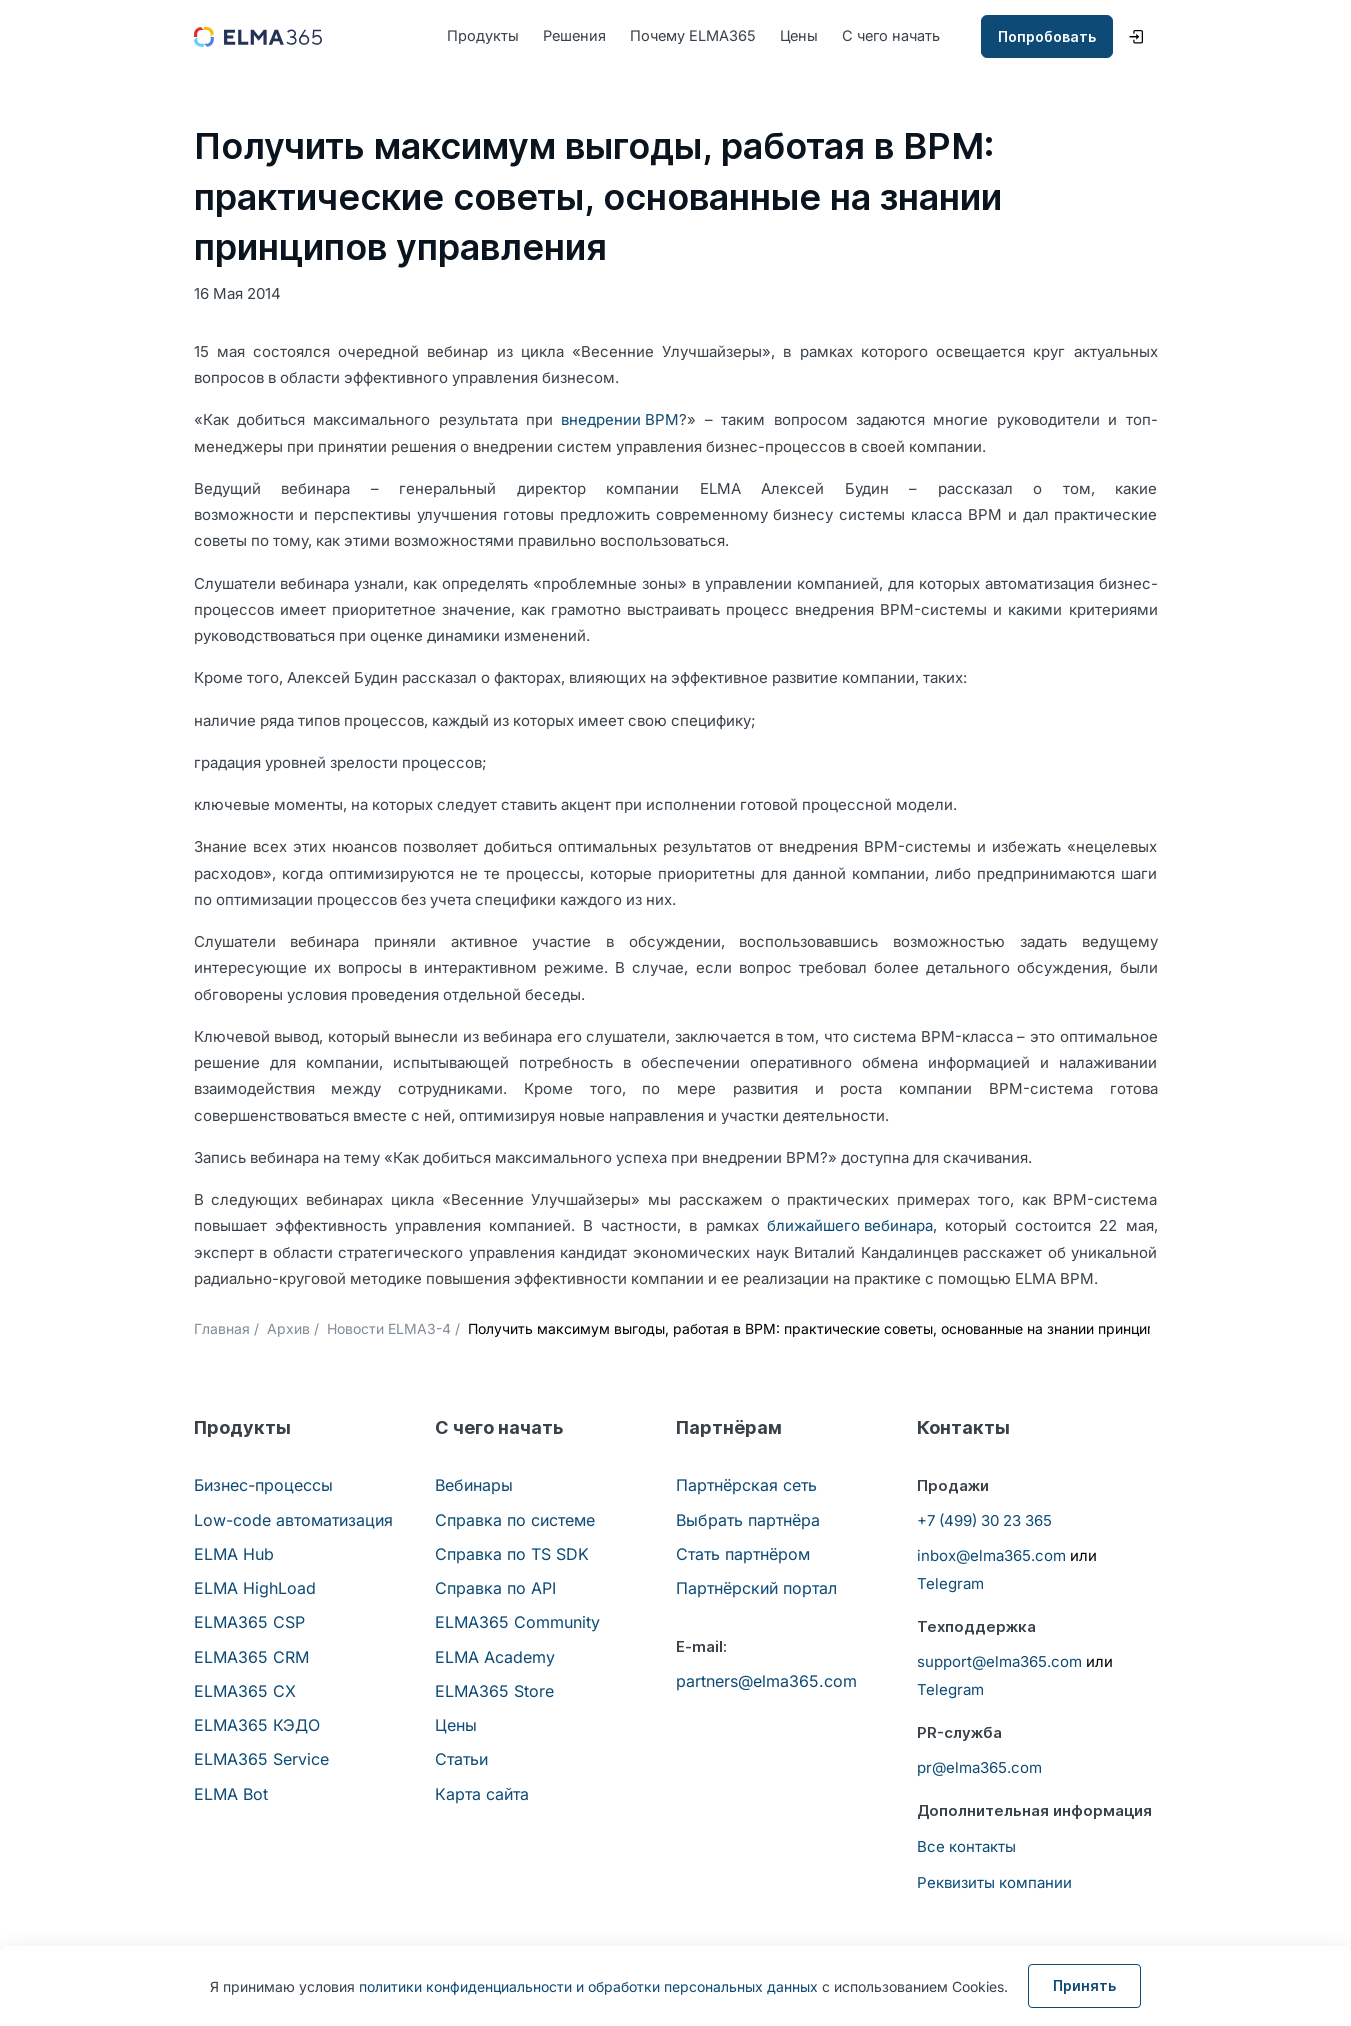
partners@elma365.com (766, 1681)
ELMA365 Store (494, 1692)
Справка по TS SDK (512, 1555)
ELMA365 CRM (251, 1657)
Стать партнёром (743, 1555)
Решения (576, 36)
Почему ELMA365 (698, 36)
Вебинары (474, 1486)
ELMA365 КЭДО (257, 1726)
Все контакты (966, 1846)
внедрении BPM (620, 420)
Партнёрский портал (756, 1589)
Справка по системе (515, 1520)
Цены (807, 36)
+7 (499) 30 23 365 (984, 1520)
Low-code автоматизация (293, 1520)
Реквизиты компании (994, 1882)
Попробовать (1047, 37)
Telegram (950, 1584)
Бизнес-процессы (263, 1486)
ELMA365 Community (517, 1623)
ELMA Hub (234, 1555)
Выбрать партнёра (748, 1520)
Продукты (483, 36)
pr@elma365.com (979, 1768)
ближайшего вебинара (850, 1226)
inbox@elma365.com (991, 1556)
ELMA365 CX (245, 1692)
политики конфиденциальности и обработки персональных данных (588, 1986)
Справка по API (495, 1589)
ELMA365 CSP (249, 1623)
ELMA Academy (495, 1657)
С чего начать (902, 36)
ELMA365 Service (261, 1760)
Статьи (461, 1760)
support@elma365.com (999, 1662)
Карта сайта (482, 1794)
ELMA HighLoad (255, 1589)
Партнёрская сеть (746, 1486)
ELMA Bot (231, 1794)
